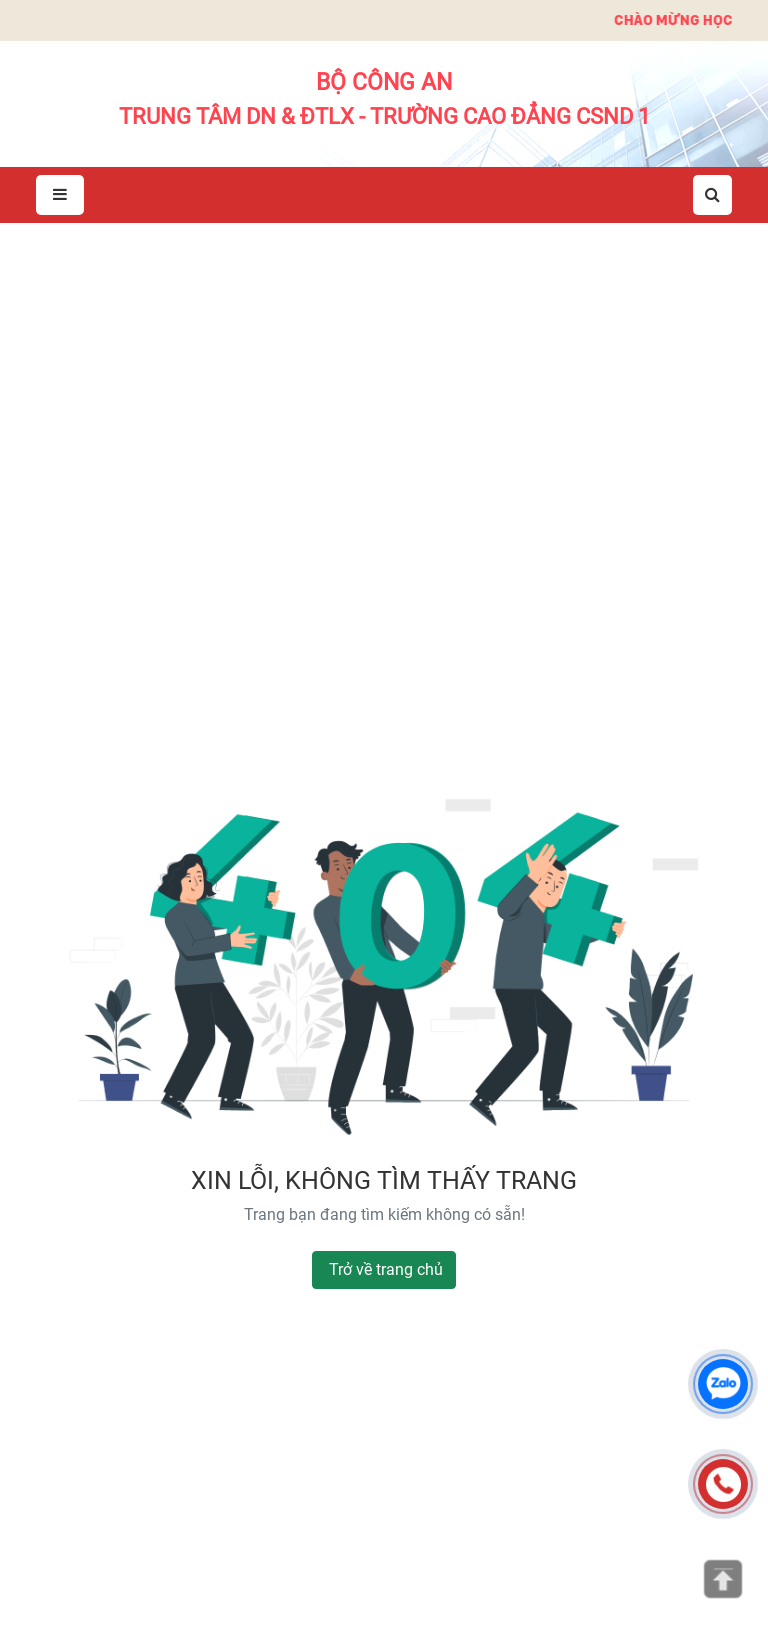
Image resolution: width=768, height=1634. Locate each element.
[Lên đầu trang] (723, 1579)
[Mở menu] (60, 195)
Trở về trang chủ (386, 1269)
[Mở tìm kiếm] (712, 195)
